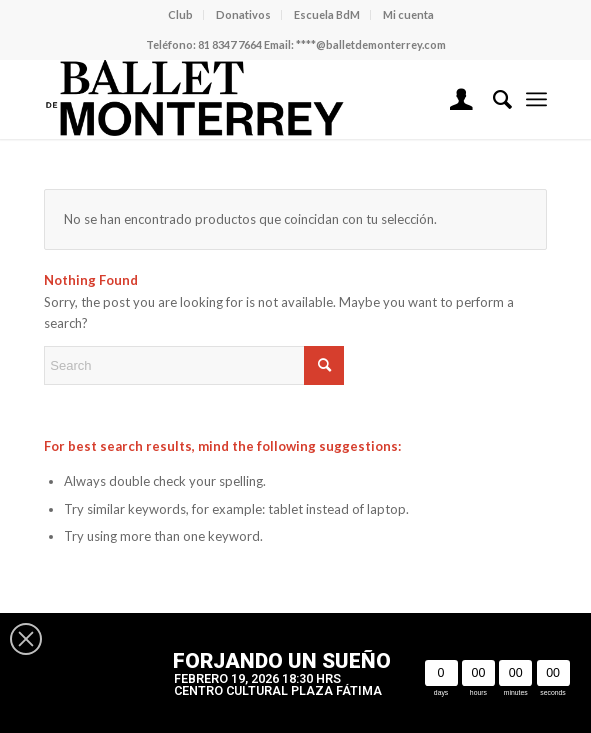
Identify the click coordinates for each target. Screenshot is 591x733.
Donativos (243, 14)
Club (180, 14)
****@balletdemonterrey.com (371, 44)
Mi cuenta (408, 14)
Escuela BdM (327, 14)
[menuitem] (181, 15)
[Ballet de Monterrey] (245, 99)
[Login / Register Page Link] (451, 99)
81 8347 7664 (230, 44)
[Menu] (536, 99)
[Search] (492, 99)
